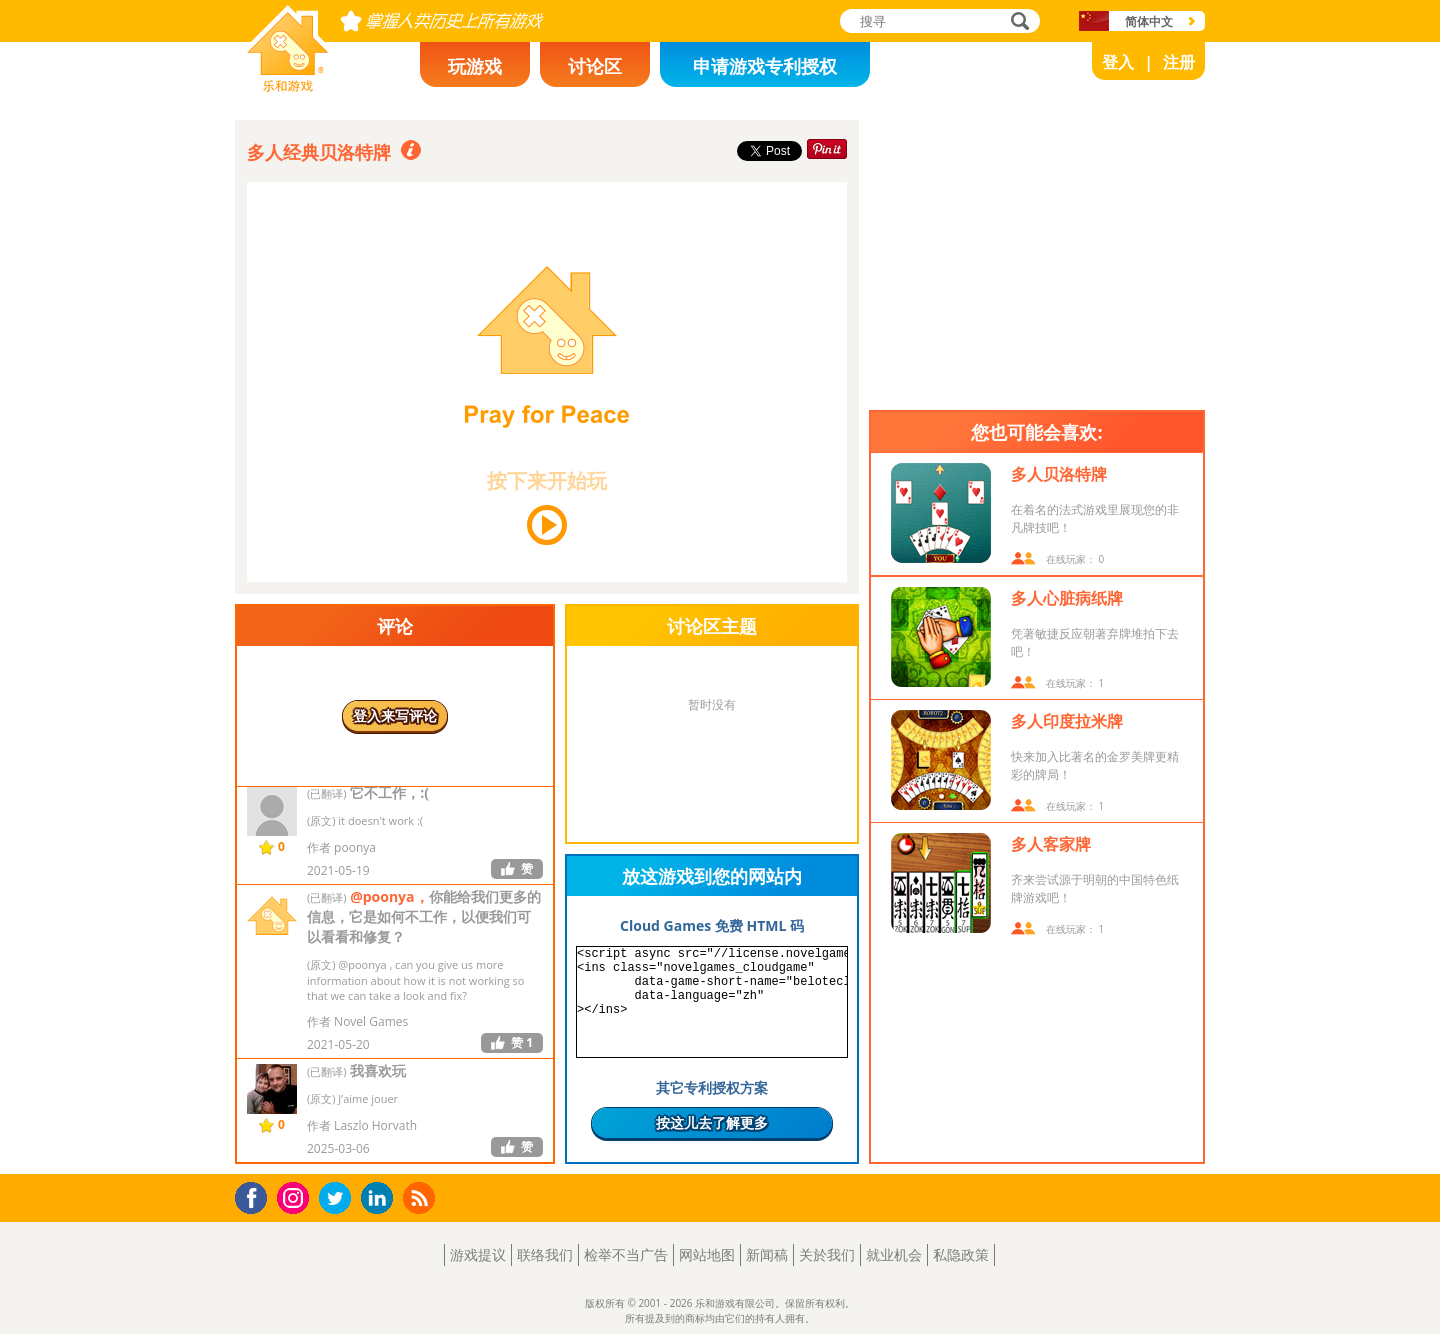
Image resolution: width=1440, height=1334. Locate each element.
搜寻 (1017, 22)
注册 (1179, 62)
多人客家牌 (1051, 844)
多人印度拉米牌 (1067, 721)
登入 (1118, 62)
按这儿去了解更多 (712, 1122)
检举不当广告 (626, 1254)
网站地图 (707, 1254)
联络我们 (545, 1254)
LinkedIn (380, 1198)
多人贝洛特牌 (1059, 474)
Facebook (256, 1195)
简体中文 (1149, 21)
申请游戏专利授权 (765, 66)
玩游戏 (475, 66)
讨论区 (595, 66)
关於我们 (827, 1254)
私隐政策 (961, 1254)
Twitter (339, 1199)
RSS (421, 1197)
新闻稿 (767, 1254)
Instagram (296, 1196)
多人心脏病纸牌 (1067, 598)
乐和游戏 (272, 86)
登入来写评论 (395, 715)
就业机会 (894, 1254)
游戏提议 (478, 1254)
